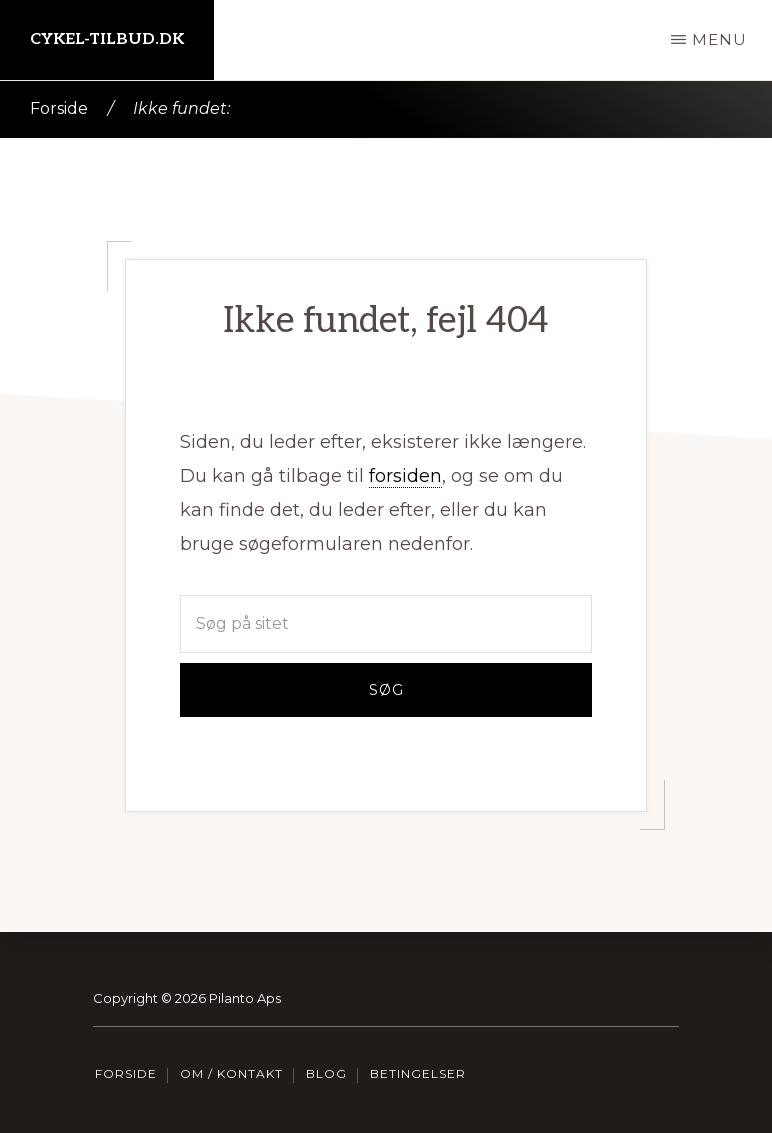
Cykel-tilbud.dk (107, 39)
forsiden (405, 476)
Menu (719, 39)
